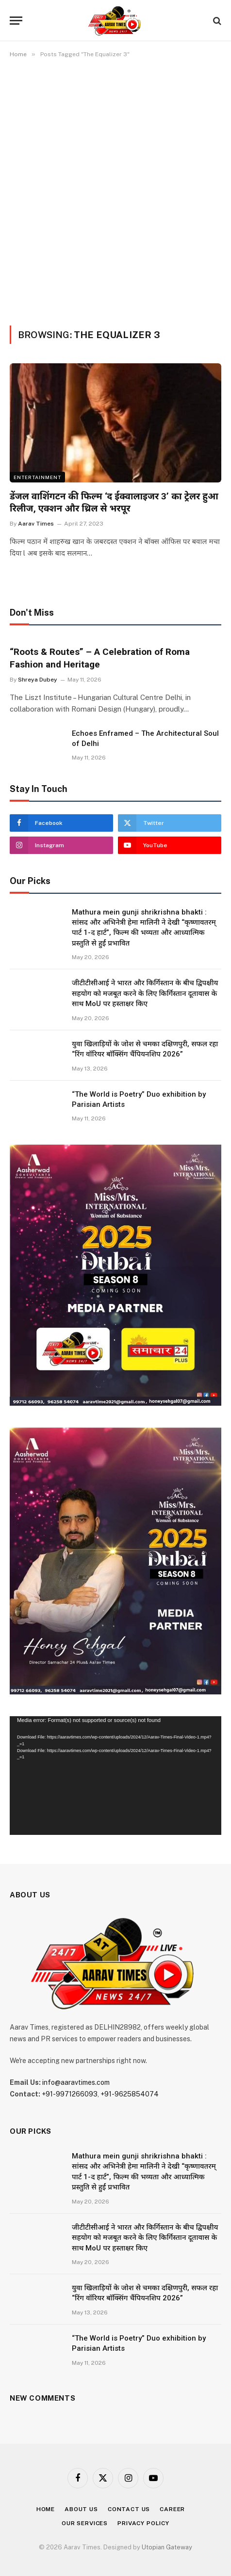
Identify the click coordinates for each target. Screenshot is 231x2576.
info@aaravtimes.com (76, 2082)
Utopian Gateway (167, 2547)
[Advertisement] (115, 190)
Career (172, 2509)
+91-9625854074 (129, 2094)
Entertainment (37, 477)
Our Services (85, 2523)
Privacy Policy (143, 2523)
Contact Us (129, 2509)
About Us (81, 2509)
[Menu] (16, 20)
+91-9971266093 (70, 2094)
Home (45, 2509)
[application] (115, 1775)
